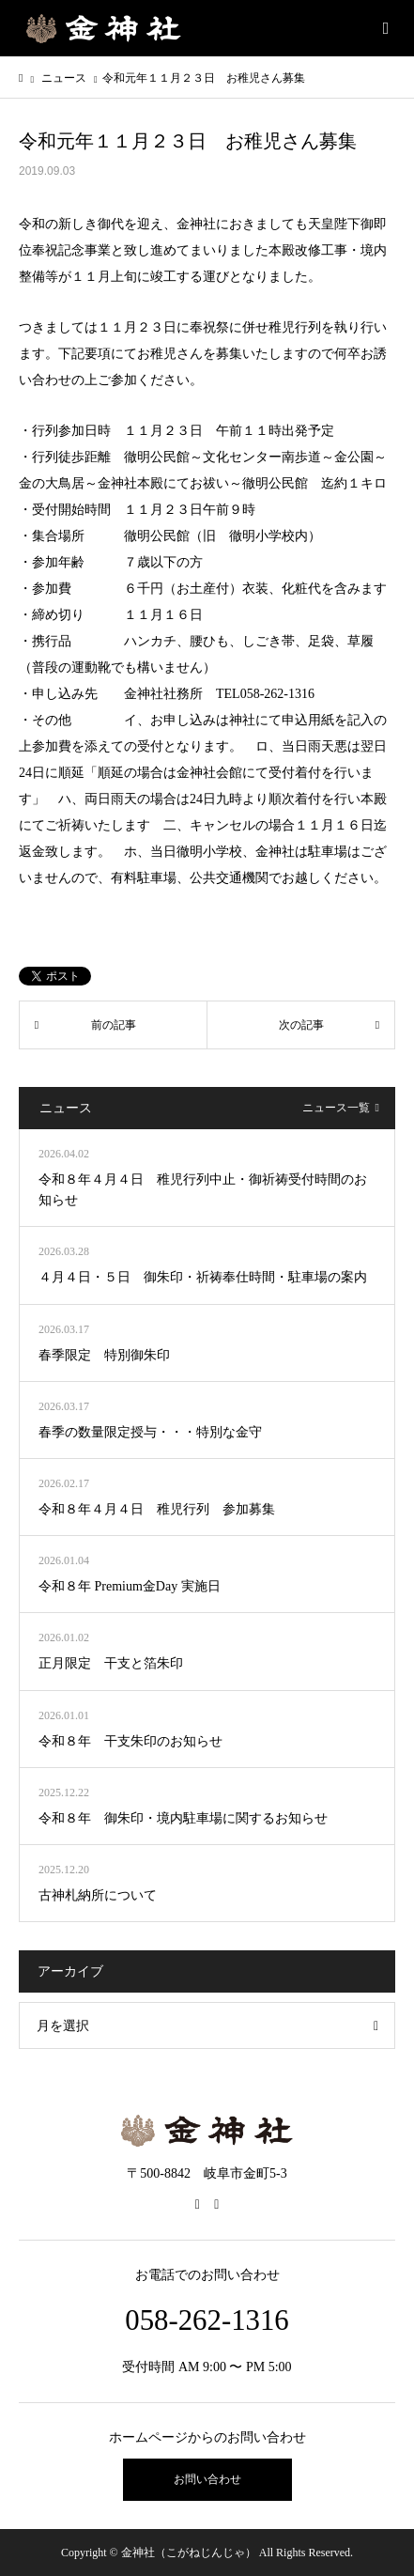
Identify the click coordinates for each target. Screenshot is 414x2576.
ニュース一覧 (336, 1107)
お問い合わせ (207, 2479)
